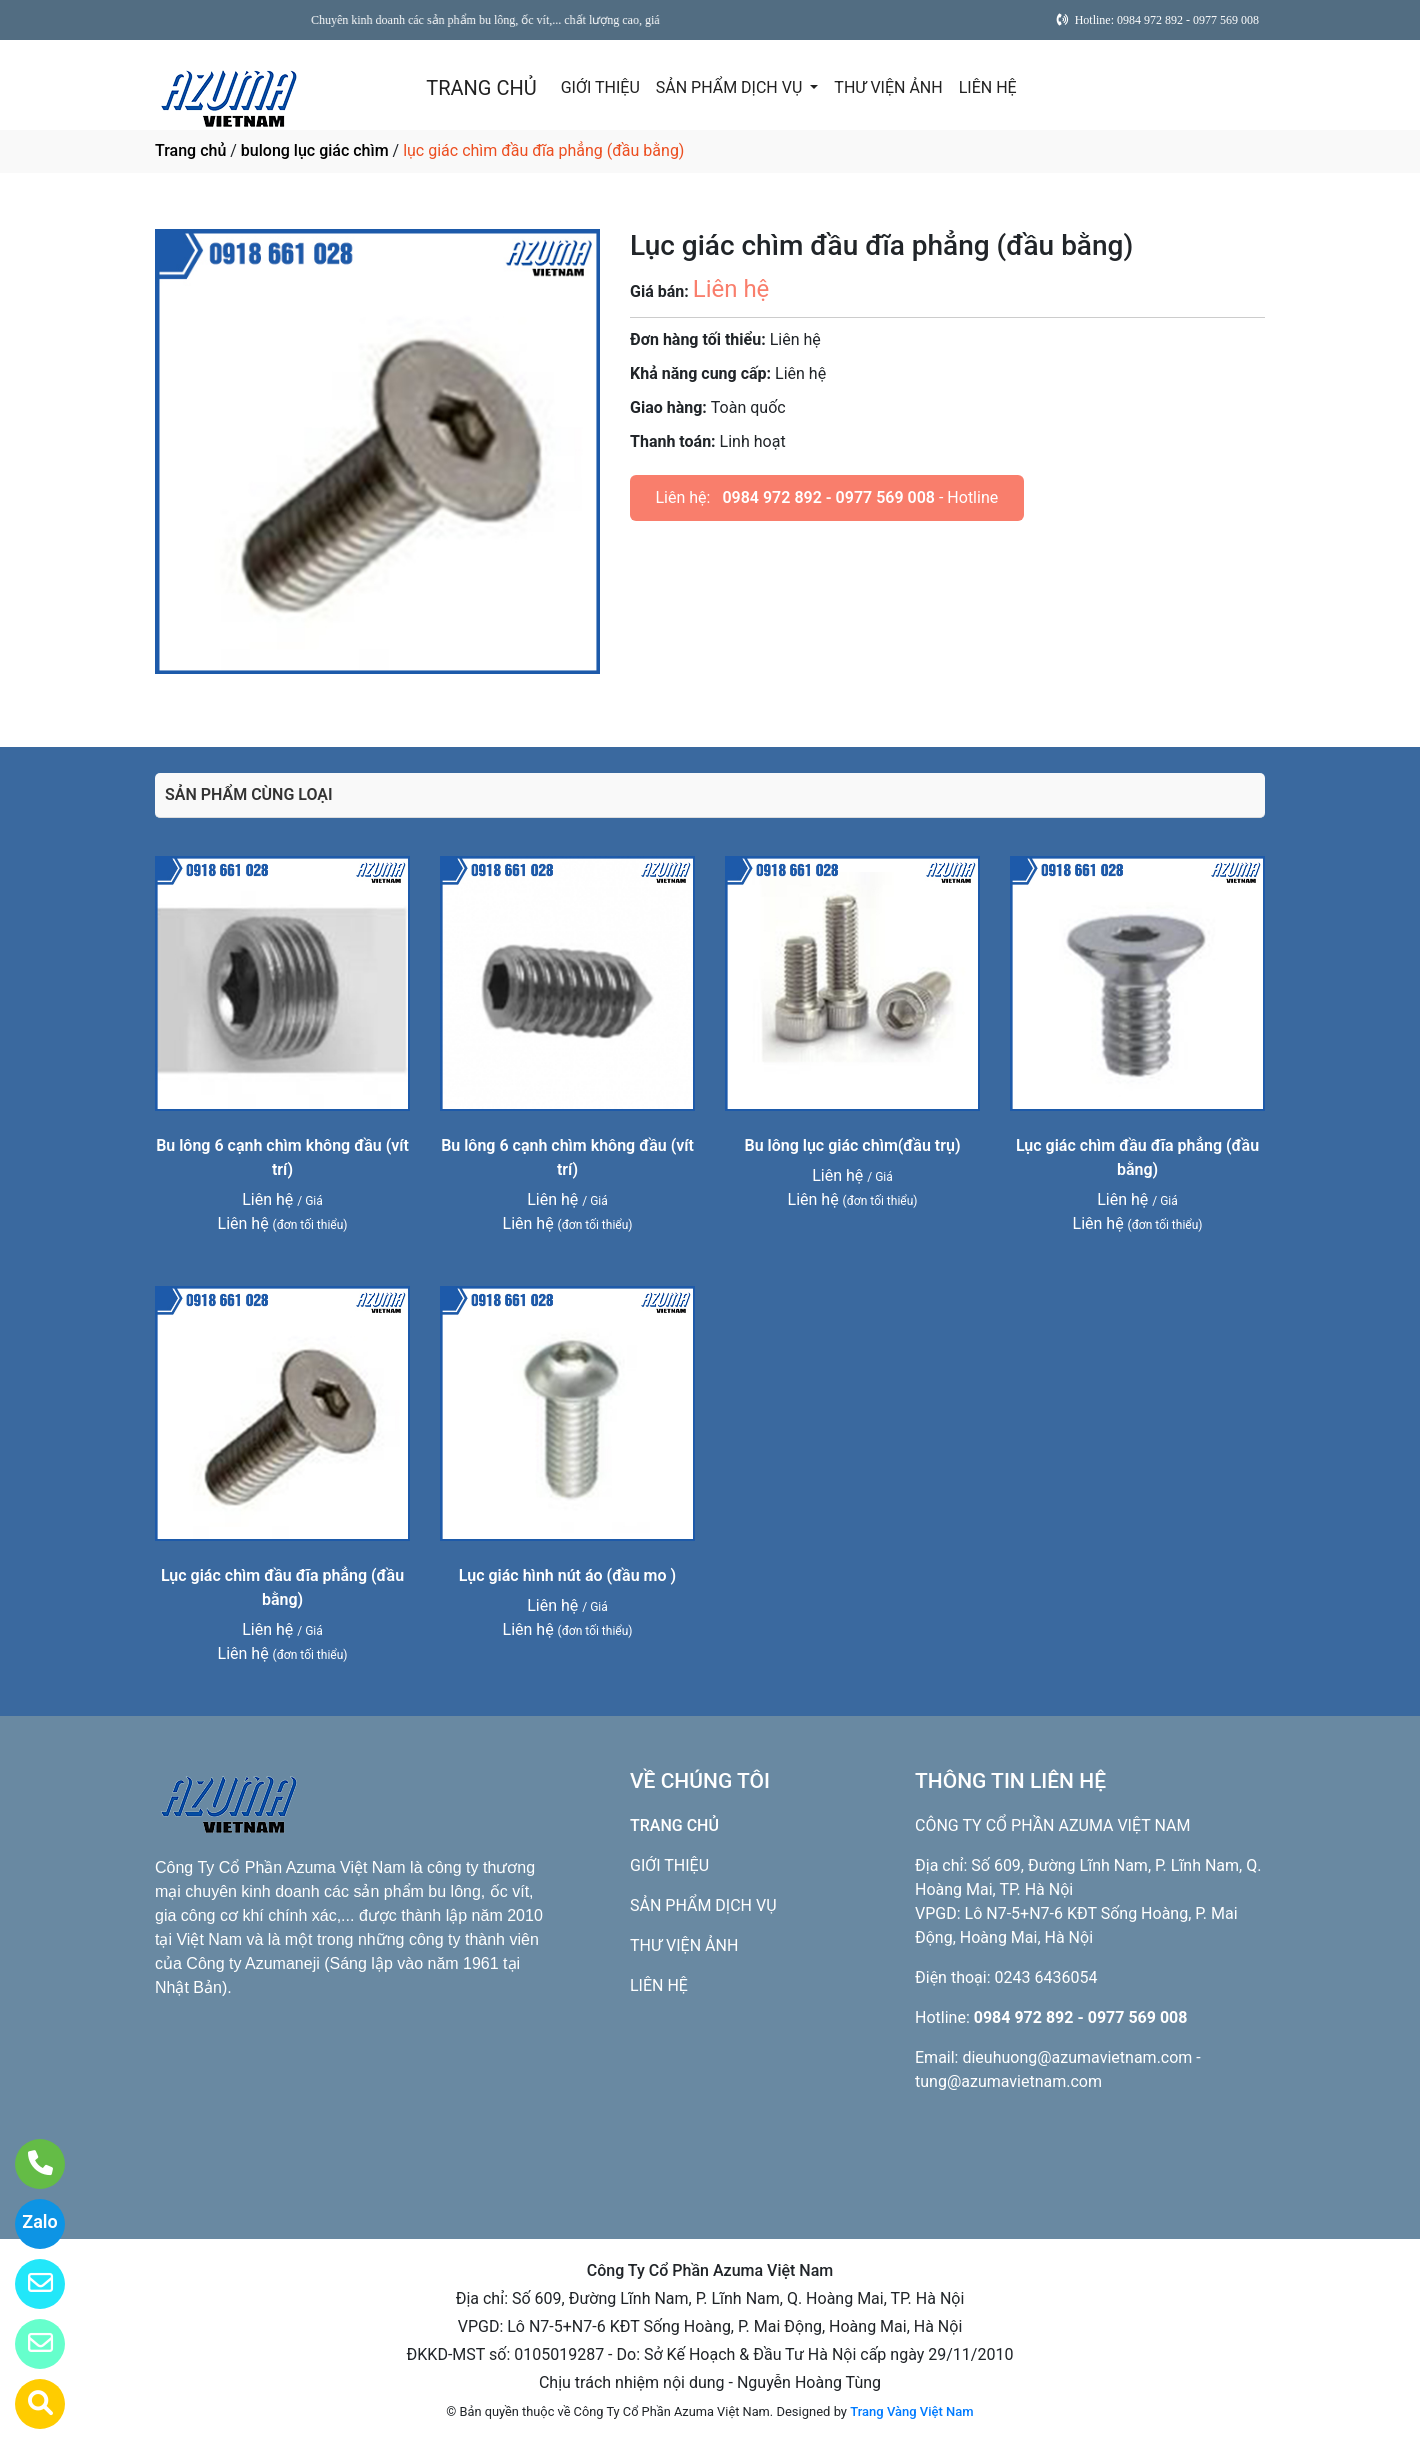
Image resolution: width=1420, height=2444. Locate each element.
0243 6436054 (1046, 1977)
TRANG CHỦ (481, 88)
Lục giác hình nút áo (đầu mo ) (567, 1575)
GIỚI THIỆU (600, 87)
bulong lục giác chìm (315, 150)
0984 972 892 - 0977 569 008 (828, 497)
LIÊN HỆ (988, 87)
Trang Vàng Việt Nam (911, 2411)
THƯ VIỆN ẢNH (888, 87)
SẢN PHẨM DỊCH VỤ (731, 87)
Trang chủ (190, 150)
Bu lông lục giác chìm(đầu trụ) (852, 1145)
